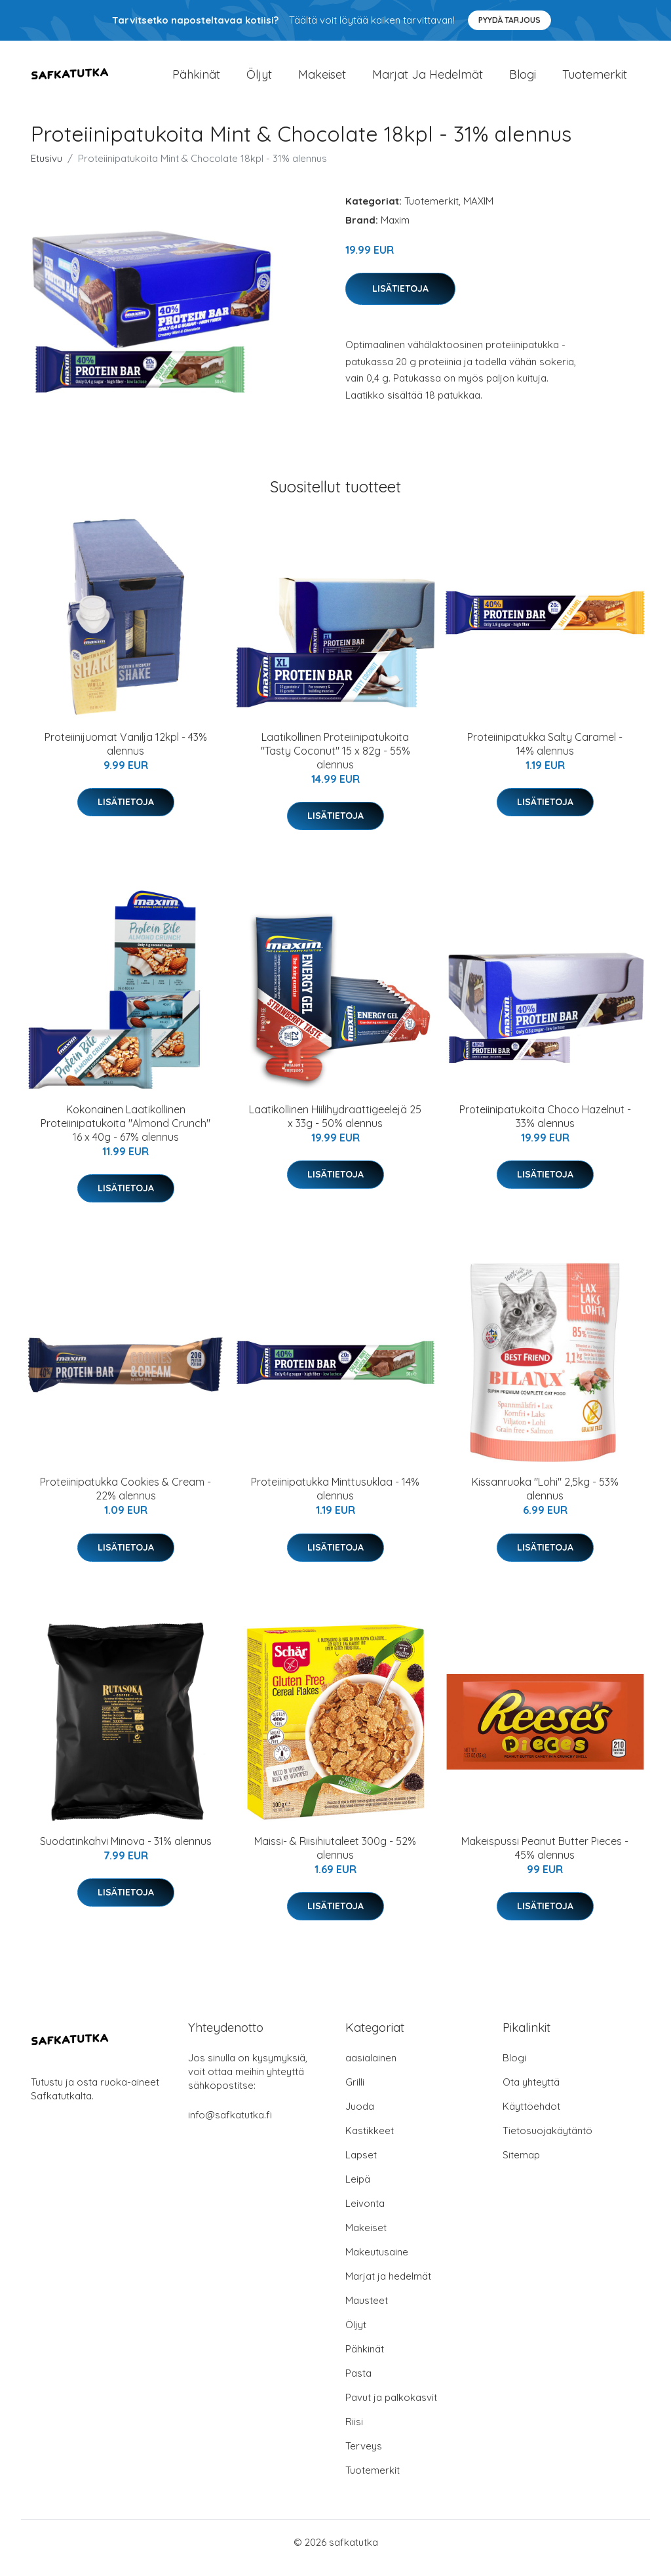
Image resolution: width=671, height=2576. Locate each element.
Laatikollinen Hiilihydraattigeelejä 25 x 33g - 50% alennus (335, 1127)
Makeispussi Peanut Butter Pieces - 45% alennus (544, 1859)
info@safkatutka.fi (230, 2126)
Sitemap (521, 2166)
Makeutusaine (376, 2263)
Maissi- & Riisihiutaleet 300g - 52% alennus (335, 1859)
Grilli (354, 2093)
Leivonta (365, 2214)
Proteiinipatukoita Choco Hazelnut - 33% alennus (545, 1127)
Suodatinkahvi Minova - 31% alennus (126, 1852)
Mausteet (366, 2311)
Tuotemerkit (594, 79)
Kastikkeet (369, 2141)
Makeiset (322, 79)
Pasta (358, 2384)
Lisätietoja (400, 300)
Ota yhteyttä (531, 2093)
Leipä (357, 2190)
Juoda (359, 2117)
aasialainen (370, 2069)
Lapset (361, 2166)
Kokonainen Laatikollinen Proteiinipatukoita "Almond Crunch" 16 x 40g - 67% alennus (125, 1134)
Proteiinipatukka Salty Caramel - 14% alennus (545, 755)
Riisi (354, 2433)
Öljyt (259, 79)
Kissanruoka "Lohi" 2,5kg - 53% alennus (545, 1500)
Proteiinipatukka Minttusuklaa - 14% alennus (335, 1500)
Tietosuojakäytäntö (547, 2141)
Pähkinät (196, 79)
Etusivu (46, 169)
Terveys (363, 2457)
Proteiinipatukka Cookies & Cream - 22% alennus (125, 1500)
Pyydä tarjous (509, 20)
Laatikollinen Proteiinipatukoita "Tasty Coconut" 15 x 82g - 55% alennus (335, 762)
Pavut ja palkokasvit (391, 2408)
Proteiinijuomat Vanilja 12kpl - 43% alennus (126, 755)
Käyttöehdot (531, 2117)
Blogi (522, 79)
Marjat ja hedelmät (427, 79)
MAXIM (478, 212)
